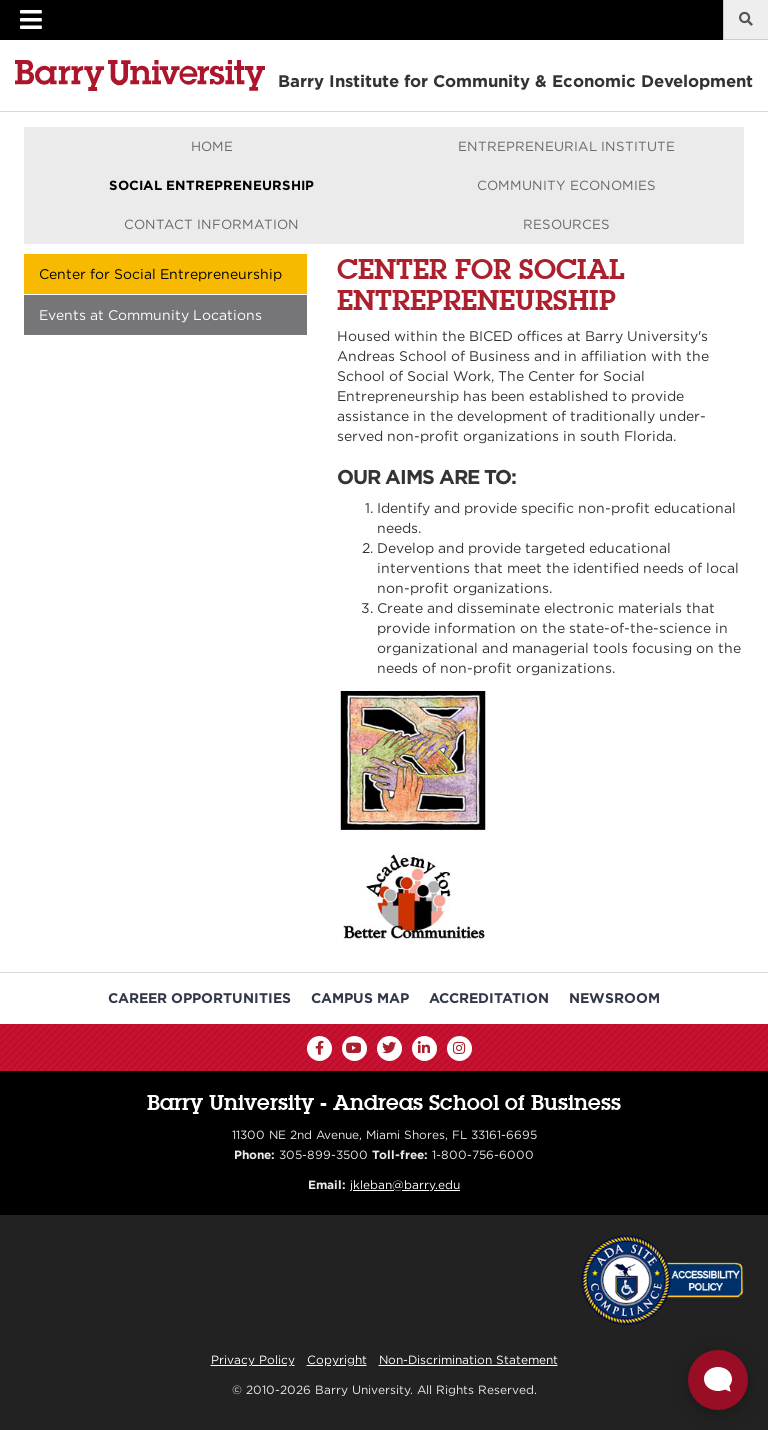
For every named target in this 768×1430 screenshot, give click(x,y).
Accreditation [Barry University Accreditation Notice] (489, 998)
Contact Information (211, 224)
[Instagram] (459, 1048)
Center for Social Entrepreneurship (160, 274)
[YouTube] (354, 1048)
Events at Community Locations (150, 315)
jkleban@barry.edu (405, 1184)
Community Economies (566, 185)
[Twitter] (389, 1048)
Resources (566, 224)
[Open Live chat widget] (718, 1380)
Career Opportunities (199, 998)
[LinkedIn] (424, 1048)
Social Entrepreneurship (211, 185)
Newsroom (614, 998)
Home (212, 146)
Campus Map (360, 998)
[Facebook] (319, 1048)
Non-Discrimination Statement (468, 1359)
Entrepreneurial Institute (566, 146)
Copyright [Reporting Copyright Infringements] (337, 1359)
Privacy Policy (253, 1359)
